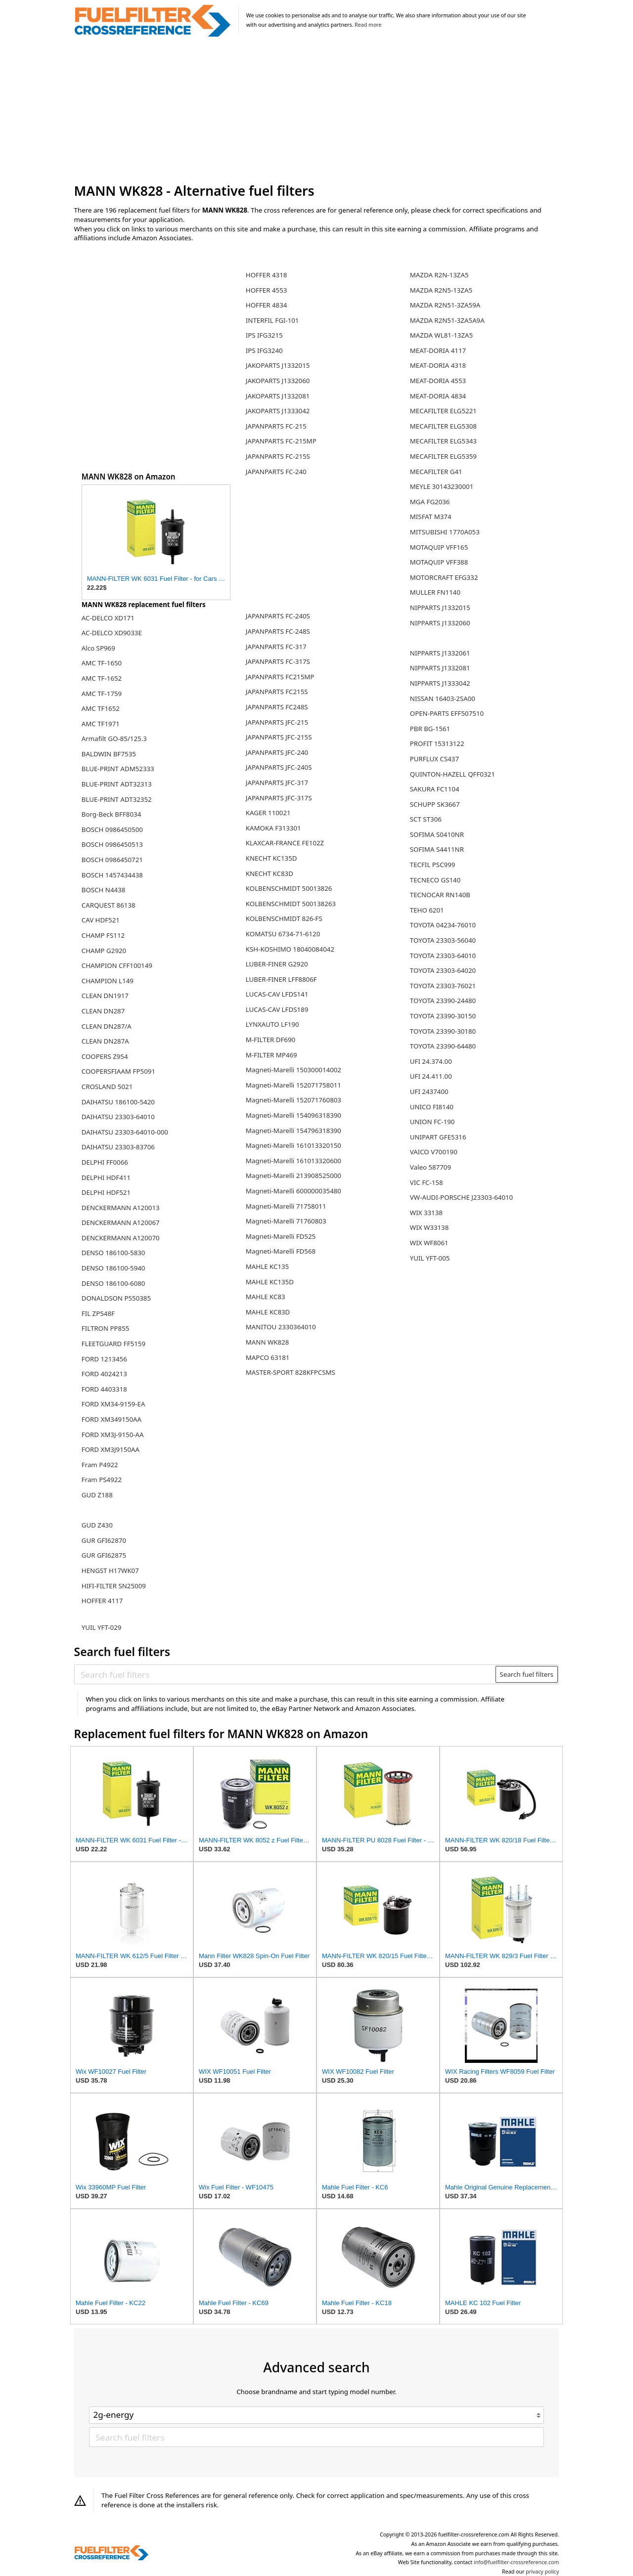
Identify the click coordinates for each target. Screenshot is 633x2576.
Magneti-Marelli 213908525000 (293, 1175)
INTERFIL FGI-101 (272, 320)
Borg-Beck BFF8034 (111, 814)
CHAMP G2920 (104, 950)
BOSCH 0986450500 (112, 829)
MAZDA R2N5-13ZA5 (441, 290)
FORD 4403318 (104, 1389)
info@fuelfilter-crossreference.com (516, 2562)
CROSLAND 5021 (107, 1086)
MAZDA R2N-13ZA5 (439, 274)
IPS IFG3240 (264, 350)
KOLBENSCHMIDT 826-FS (284, 918)
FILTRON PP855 (106, 1328)
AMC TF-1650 (102, 662)
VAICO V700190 (433, 1151)
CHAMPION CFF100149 (117, 965)
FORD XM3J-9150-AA (113, 1434)
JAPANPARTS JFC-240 (277, 752)
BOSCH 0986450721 (112, 859)
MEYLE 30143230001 (441, 486)
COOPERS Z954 (105, 1056)
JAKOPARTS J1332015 (278, 365)
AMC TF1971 (101, 723)
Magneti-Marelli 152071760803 (293, 1099)
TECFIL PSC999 (432, 864)
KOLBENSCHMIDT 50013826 (289, 888)
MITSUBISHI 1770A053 (445, 531)
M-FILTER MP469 (271, 1054)
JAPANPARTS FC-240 (276, 471)
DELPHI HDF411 (106, 1177)
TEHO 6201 (427, 910)
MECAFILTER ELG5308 (443, 426)
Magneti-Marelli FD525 (281, 1236)
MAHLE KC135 (267, 1266)
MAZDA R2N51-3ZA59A (445, 305)
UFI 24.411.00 (431, 1076)
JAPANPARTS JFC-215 (277, 722)
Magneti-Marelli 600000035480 (293, 1190)
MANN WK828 (267, 1342)
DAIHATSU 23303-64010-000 (125, 1132)
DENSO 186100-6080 (113, 1283)
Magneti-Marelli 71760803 (286, 1221)
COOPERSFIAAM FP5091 (118, 1071)
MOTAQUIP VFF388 (439, 562)
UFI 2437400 (429, 1091)
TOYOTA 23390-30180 (443, 1031)
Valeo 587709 (430, 1167)
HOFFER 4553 (266, 290)
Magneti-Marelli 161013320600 (293, 1160)
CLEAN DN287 (103, 1010)
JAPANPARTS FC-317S (278, 661)
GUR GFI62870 (104, 1540)
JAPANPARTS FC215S (277, 691)
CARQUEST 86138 (109, 905)
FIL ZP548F (98, 1313)
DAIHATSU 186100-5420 (118, 1101)
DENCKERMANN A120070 (121, 1237)
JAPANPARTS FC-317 (276, 646)
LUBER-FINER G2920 (277, 964)
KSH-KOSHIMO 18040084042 (290, 949)
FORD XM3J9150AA (110, 1449)
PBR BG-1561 (430, 728)
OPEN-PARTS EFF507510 (447, 713)
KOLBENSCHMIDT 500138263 (291, 903)
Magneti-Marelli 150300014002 (293, 1069)
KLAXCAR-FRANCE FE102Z (285, 842)
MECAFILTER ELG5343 (443, 441)
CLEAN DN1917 (105, 995)
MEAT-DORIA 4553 (438, 380)
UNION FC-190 (432, 1121)
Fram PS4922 (102, 1479)
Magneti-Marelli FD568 (281, 1251)
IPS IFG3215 (264, 335)
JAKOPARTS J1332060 (278, 380)
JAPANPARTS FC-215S (278, 456)
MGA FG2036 (430, 501)
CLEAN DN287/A (107, 1026)
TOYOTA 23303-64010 (443, 955)
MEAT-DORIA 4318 (438, 365)
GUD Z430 (97, 1525)
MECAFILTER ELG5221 (443, 410)
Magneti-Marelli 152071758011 (293, 1085)
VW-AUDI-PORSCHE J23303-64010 (461, 1197)
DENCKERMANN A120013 (121, 1207)
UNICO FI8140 (431, 1106)
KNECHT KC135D (271, 858)
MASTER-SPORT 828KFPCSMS (290, 1372)
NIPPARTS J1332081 (440, 667)
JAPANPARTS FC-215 (276, 426)
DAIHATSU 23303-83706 (118, 1146)
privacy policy (542, 2571)
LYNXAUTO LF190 (272, 1024)
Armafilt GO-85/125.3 (114, 738)
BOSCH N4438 (104, 889)
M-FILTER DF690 (270, 1039)
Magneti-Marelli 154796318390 (293, 1130)
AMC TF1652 (101, 708)
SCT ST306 (426, 819)
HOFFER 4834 (266, 305)
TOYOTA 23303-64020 (443, 970)
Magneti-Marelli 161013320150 (293, 1145)
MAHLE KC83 (265, 1296)
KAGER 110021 (268, 812)
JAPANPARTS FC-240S (278, 615)
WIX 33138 (426, 1212)
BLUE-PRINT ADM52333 (118, 768)
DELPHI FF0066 (105, 1162)
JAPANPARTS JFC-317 (277, 782)
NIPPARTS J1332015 (440, 607)
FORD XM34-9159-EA (113, 1403)
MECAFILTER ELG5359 (443, 456)
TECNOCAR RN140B (440, 894)
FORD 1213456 (104, 1358)
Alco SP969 (98, 648)
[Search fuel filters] (285, 1674)
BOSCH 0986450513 (112, 844)
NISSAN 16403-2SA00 (442, 698)
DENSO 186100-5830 (113, 1252)
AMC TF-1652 (102, 678)
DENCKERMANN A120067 (121, 1222)
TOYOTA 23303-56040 (443, 940)
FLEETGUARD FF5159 (113, 1343)
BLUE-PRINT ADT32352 (117, 799)
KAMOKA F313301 (273, 828)
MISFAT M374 (431, 516)
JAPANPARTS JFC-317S (279, 797)
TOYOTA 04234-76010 (443, 924)
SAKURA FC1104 (434, 789)
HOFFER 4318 (266, 274)
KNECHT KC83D (269, 873)
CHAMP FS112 (103, 935)
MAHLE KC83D (268, 1312)
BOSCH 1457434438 (112, 875)
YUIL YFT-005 (430, 1258)
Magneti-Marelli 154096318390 (293, 1115)
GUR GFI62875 (104, 1555)
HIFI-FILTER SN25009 (114, 1585)
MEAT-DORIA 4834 (438, 396)
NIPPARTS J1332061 (440, 653)
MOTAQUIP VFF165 (439, 547)
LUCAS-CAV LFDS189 (277, 1009)
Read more (368, 24)
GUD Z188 (97, 1494)
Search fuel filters (526, 1674)
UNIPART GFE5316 (438, 1137)
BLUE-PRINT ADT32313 (117, 784)
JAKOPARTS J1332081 (278, 396)
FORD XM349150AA (111, 1419)
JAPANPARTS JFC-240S (279, 767)
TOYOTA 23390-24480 (443, 1000)
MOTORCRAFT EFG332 (444, 577)
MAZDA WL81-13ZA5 (441, 335)
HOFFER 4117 (102, 1600)
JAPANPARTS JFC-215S (279, 737)
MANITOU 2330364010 (281, 1326)
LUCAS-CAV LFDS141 (277, 994)
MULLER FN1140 (435, 592)
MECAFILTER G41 (436, 471)
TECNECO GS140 (435, 879)
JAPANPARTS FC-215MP (281, 441)
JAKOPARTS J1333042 (278, 410)
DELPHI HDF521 (106, 1192)
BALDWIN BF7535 (109, 753)
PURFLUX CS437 (434, 758)
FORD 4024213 (104, 1373)
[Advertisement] (316, 111)
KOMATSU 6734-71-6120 (283, 933)
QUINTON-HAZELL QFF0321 (452, 774)
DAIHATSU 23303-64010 (118, 1116)
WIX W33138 (429, 1227)
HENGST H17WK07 (110, 1570)
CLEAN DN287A (105, 1041)
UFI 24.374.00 (431, 1061)
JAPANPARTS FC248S (277, 706)
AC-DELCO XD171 (108, 617)
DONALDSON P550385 (116, 1298)
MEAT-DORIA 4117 (438, 350)
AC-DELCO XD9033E (112, 632)
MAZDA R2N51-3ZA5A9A (447, 320)
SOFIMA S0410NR (437, 834)
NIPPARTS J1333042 (440, 683)
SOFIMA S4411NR (437, 849)
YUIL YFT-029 (102, 1627)
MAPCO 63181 (268, 1357)
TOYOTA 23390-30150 (443, 1015)
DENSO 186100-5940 (113, 1268)
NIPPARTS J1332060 (440, 622)
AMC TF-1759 (102, 693)
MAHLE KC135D (270, 1281)
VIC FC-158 (426, 1182)
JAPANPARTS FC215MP (280, 676)
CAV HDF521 (101, 920)
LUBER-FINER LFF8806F (281, 979)
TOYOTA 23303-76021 (443, 985)
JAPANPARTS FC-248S (278, 631)
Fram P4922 (100, 1464)
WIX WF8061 (429, 1242)
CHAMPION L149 (108, 980)
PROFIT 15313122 (437, 743)
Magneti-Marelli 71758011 (286, 1206)
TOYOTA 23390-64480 (443, 1046)
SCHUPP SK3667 (435, 804)
